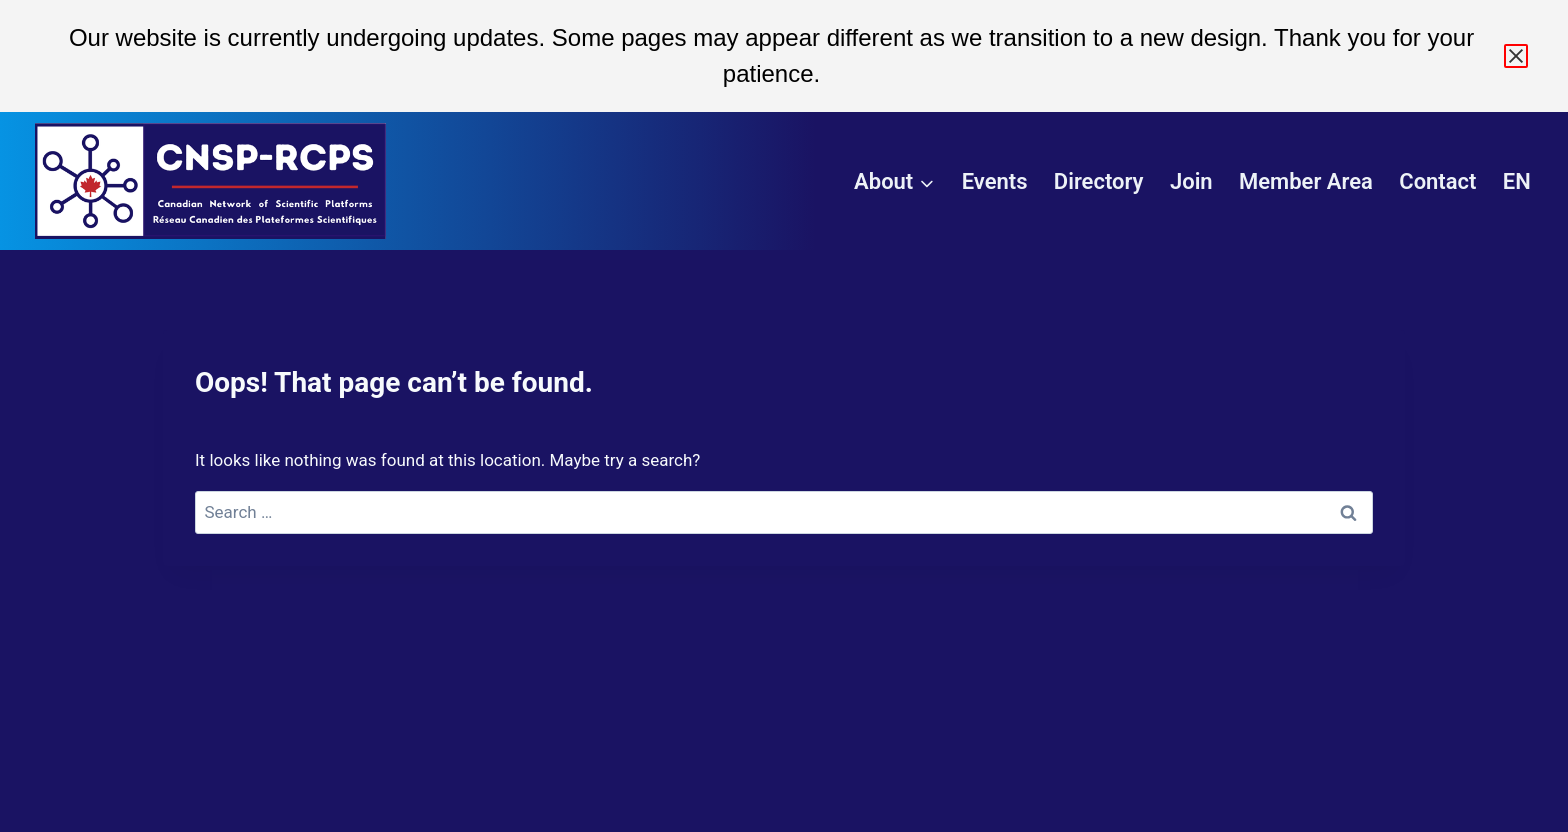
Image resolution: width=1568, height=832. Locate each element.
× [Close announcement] (1516, 56)
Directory (1099, 181)
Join (1191, 181)
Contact (1437, 181)
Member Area (1306, 181)
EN (1517, 181)
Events (995, 181)
